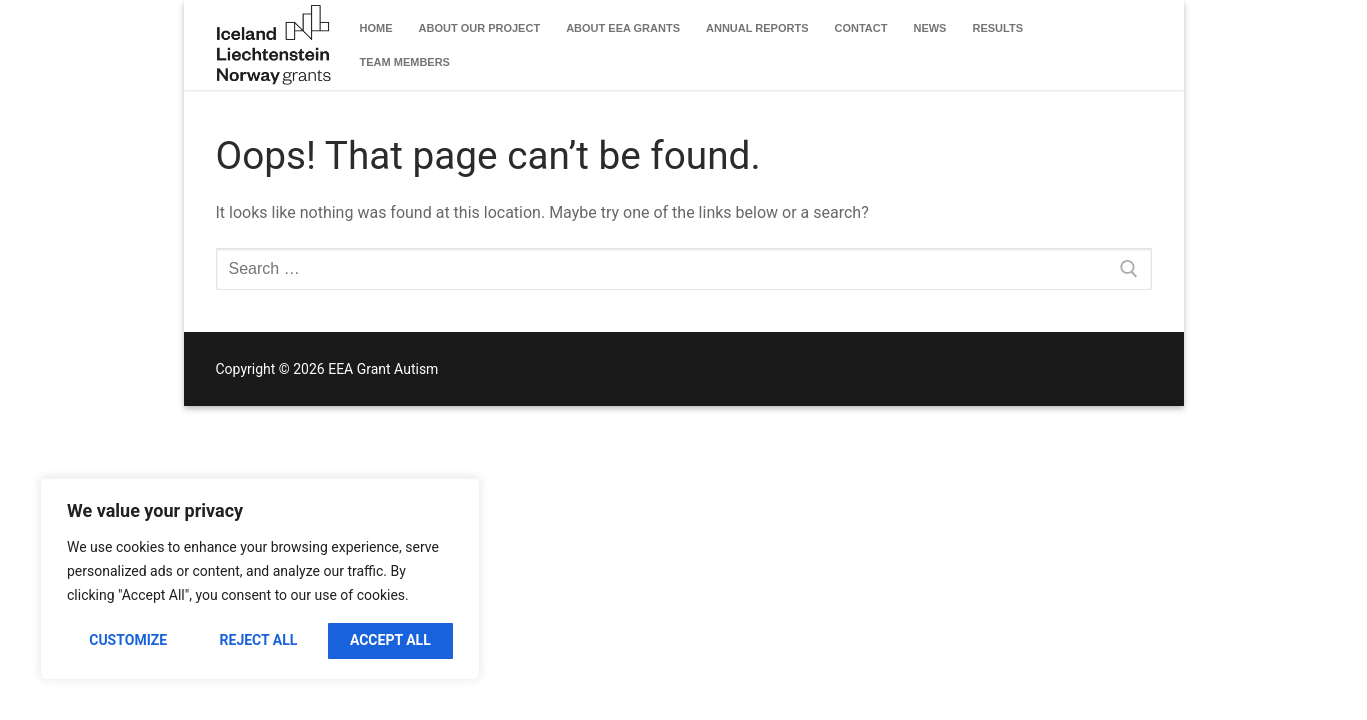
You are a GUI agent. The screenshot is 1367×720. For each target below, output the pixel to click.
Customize (128, 640)
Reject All (259, 640)
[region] (260, 579)
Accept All (390, 640)
